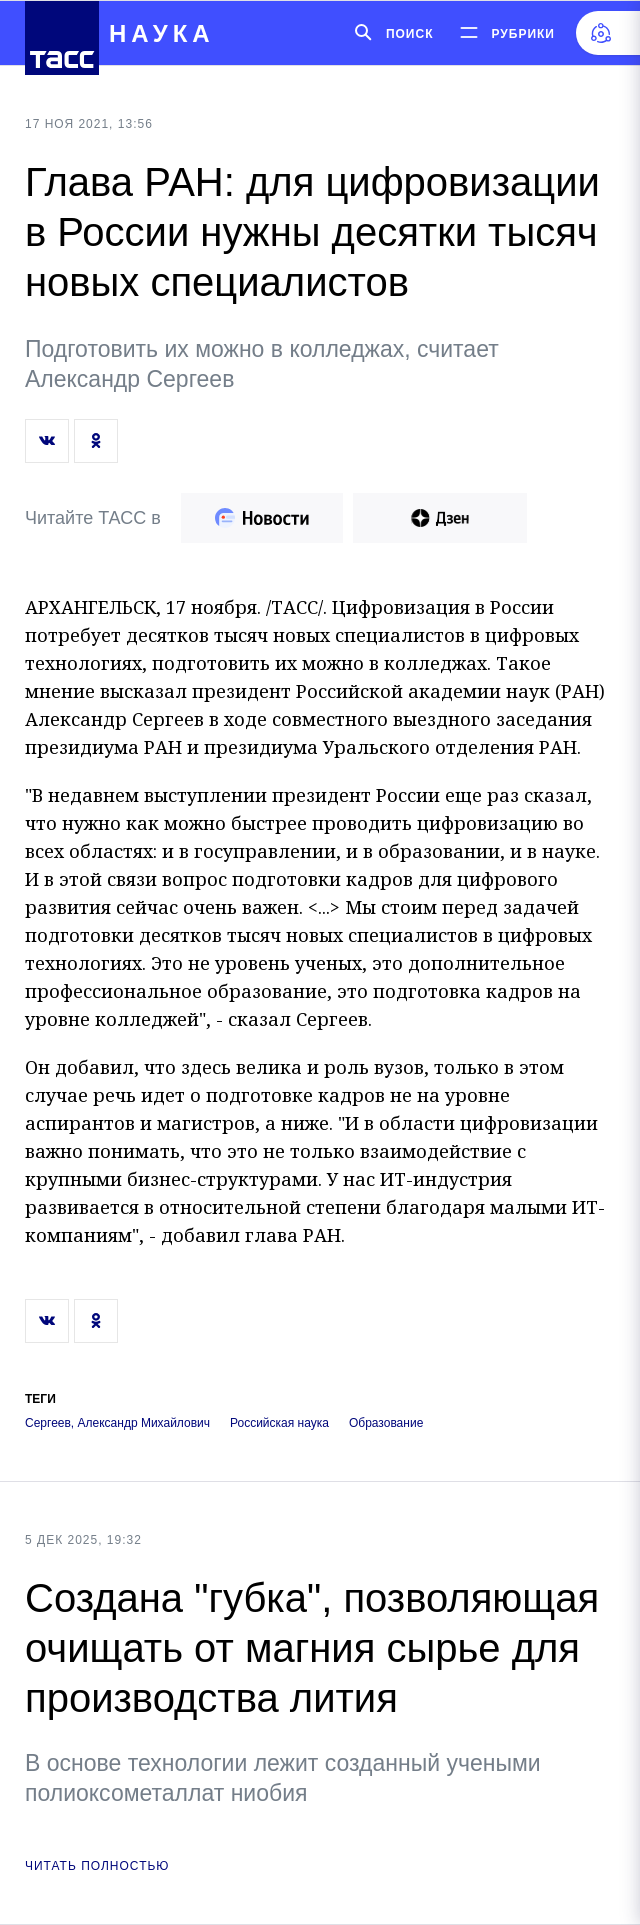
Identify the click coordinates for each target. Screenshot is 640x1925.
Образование (386, 1423)
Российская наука (279, 1423)
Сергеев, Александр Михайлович (117, 1423)
